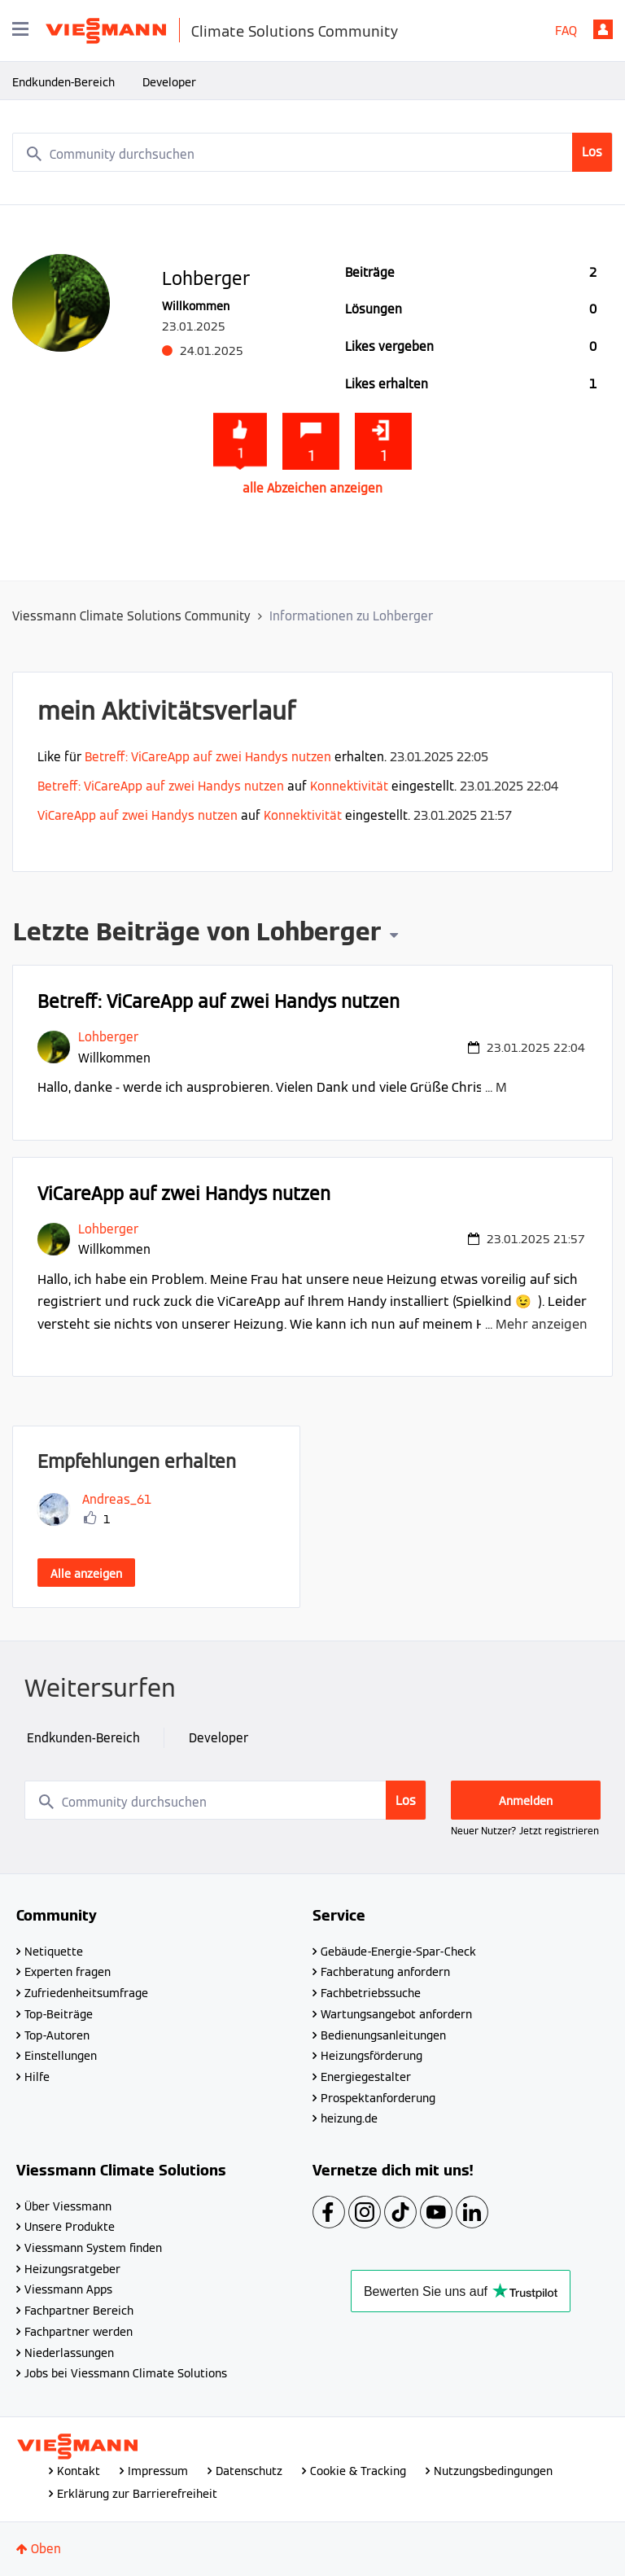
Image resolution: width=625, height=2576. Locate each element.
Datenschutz (249, 2471)
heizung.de (349, 2118)
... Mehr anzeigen (536, 1087)
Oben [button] (46, 2548)
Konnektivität (349, 786)
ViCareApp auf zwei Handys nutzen (137, 815)
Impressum (158, 2471)
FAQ (566, 30)
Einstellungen (60, 2055)
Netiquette (53, 1951)
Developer (169, 82)
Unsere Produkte (69, 2226)
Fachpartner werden (78, 2331)
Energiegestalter (366, 2077)
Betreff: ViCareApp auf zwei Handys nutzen (208, 756)
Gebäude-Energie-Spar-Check (398, 1951)
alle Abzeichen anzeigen (312, 488)
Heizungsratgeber (72, 2269)
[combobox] (312, 152)
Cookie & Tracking (358, 2471)
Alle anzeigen (86, 1573)
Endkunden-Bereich (63, 82)
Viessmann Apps (68, 2289)
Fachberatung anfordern (385, 1972)
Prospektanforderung (378, 2098)
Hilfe (37, 2077)
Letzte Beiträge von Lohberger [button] (197, 934)
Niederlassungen (69, 2353)
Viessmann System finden (93, 2248)
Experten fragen (67, 1972)
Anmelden (603, 29)
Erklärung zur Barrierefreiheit (137, 2493)
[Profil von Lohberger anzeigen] (108, 1037)
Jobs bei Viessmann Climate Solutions (125, 2373)
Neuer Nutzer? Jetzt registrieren (525, 1831)
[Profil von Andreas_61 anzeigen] (116, 1499)
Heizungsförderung (371, 2055)
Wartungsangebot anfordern (396, 2014)
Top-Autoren (57, 2035)
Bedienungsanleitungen (383, 2035)
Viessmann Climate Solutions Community (131, 616)
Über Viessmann (67, 2206)
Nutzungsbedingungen (493, 2471)
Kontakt (78, 2471)
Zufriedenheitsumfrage (86, 1993)
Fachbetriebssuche (371, 1993)
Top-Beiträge (58, 2014)
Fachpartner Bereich (78, 2310)
